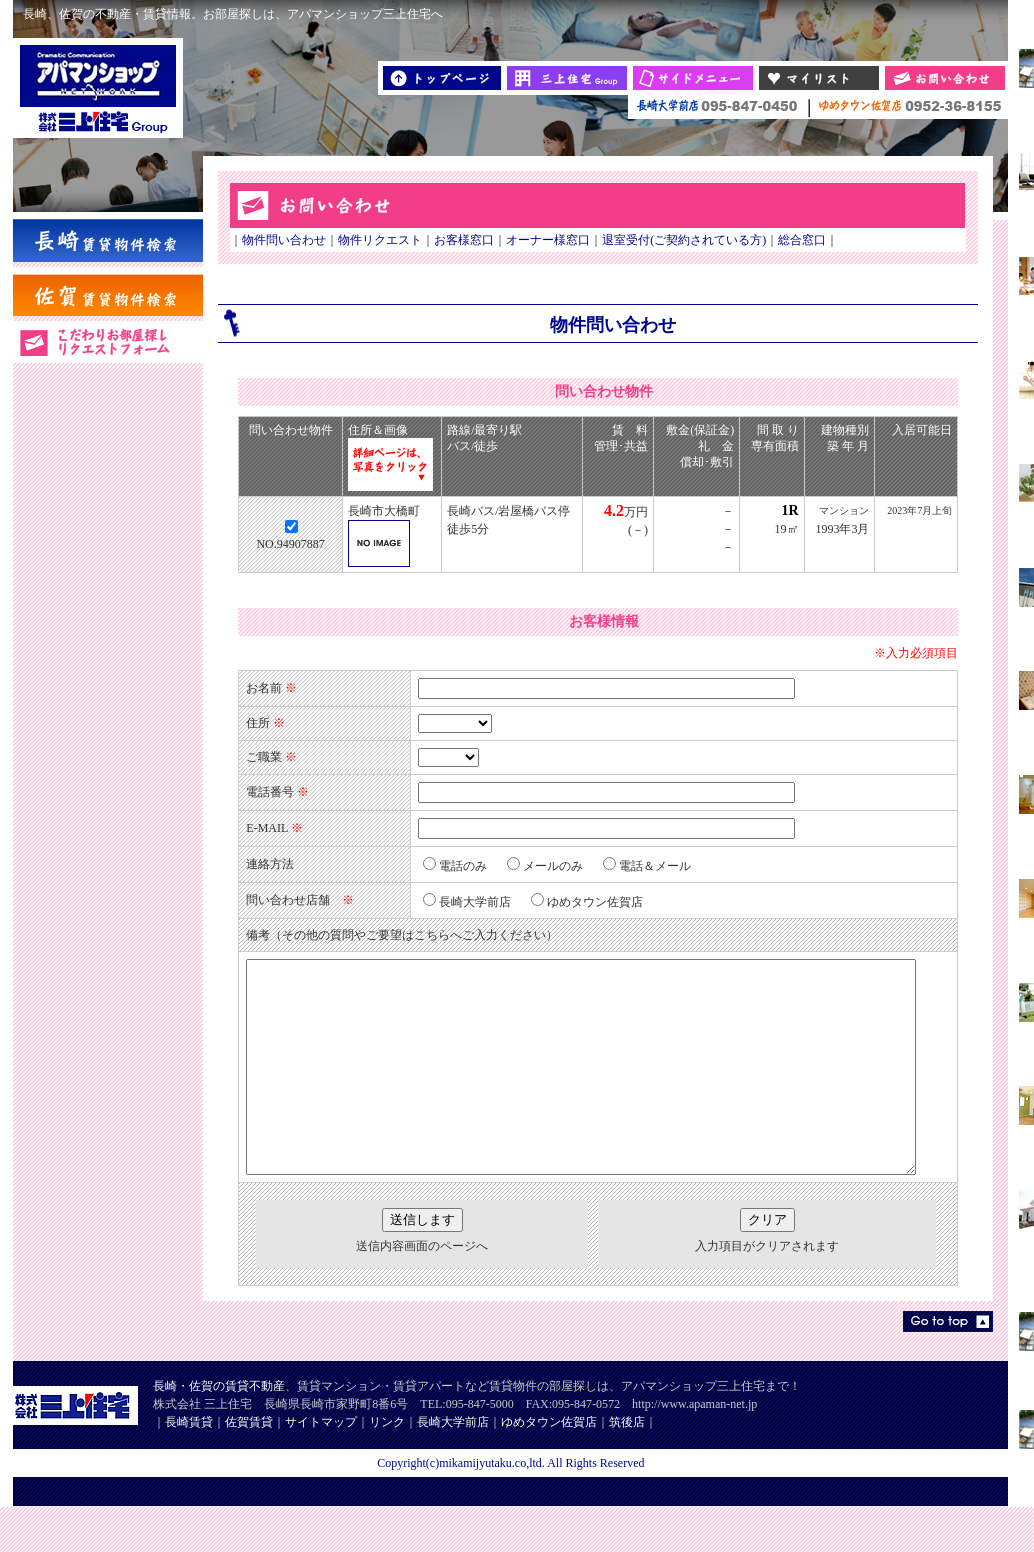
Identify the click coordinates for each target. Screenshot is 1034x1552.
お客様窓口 (452, 240)
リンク (387, 1467)
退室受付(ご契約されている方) (672, 240)
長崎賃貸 (189, 1467)
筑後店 (627, 1467)
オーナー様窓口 (536, 240)
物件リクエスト (368, 240)
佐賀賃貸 (249, 1467)
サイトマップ (321, 1467)
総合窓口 (790, 240)
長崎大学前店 (453, 1467)
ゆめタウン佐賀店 (549, 1467)
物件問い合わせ (272, 240)
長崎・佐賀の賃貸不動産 (219, 1431)
